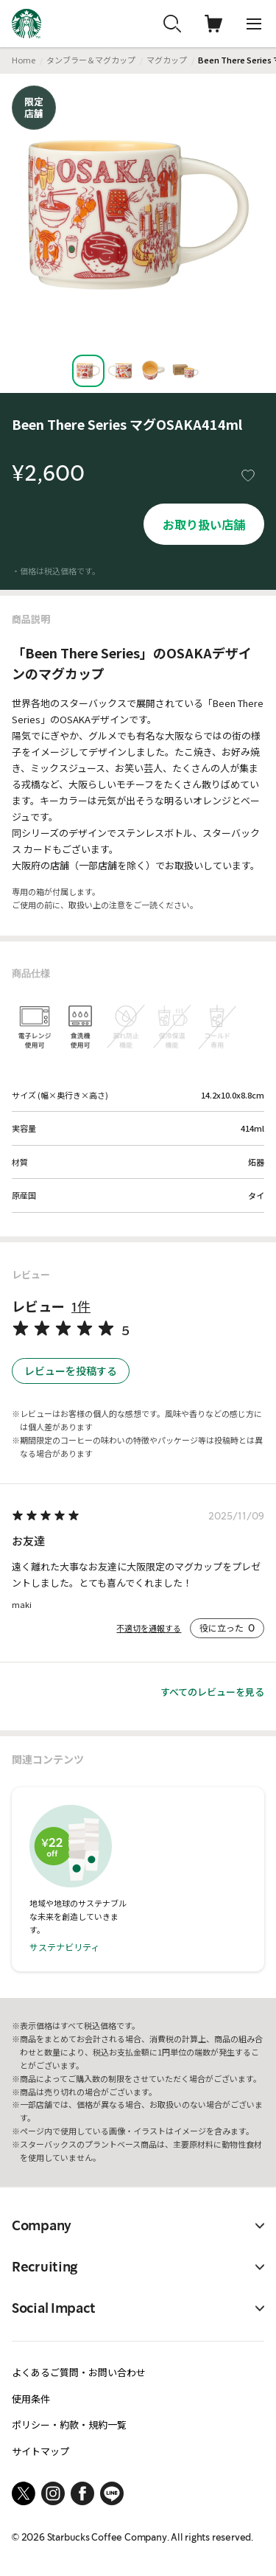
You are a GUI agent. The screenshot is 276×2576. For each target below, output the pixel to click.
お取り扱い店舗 (204, 524)
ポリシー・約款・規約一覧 (69, 2424)
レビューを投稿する (70, 1370)
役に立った (227, 1628)
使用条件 (31, 2399)
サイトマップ (40, 2451)
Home (23, 60)
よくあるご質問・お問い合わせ (79, 2372)
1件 (81, 1307)
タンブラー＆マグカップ (90, 60)
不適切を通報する (148, 1628)
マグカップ (166, 60)
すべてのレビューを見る (212, 1692)
